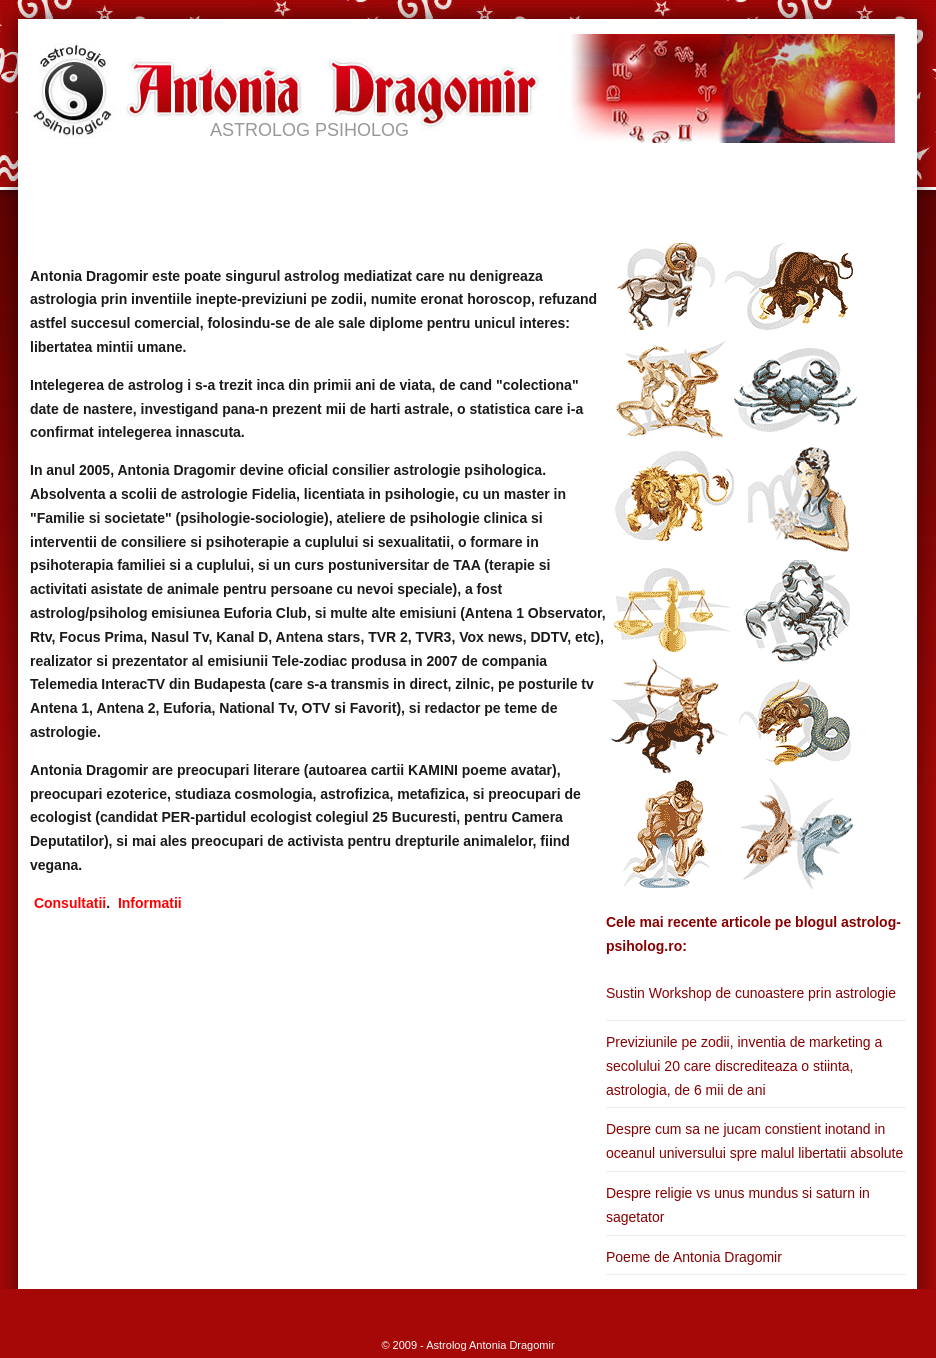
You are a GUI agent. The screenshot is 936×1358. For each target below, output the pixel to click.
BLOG (639, 179)
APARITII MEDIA (525, 179)
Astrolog (446, 1345)
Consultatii (70, 903)
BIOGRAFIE (166, 179)
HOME (66, 179)
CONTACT (732, 179)
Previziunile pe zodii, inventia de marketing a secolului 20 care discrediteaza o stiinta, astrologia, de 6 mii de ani (744, 1066)
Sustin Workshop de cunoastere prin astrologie (751, 993)
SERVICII (275, 179)
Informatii (150, 903)
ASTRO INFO (387, 179)
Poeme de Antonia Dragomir (694, 1257)
